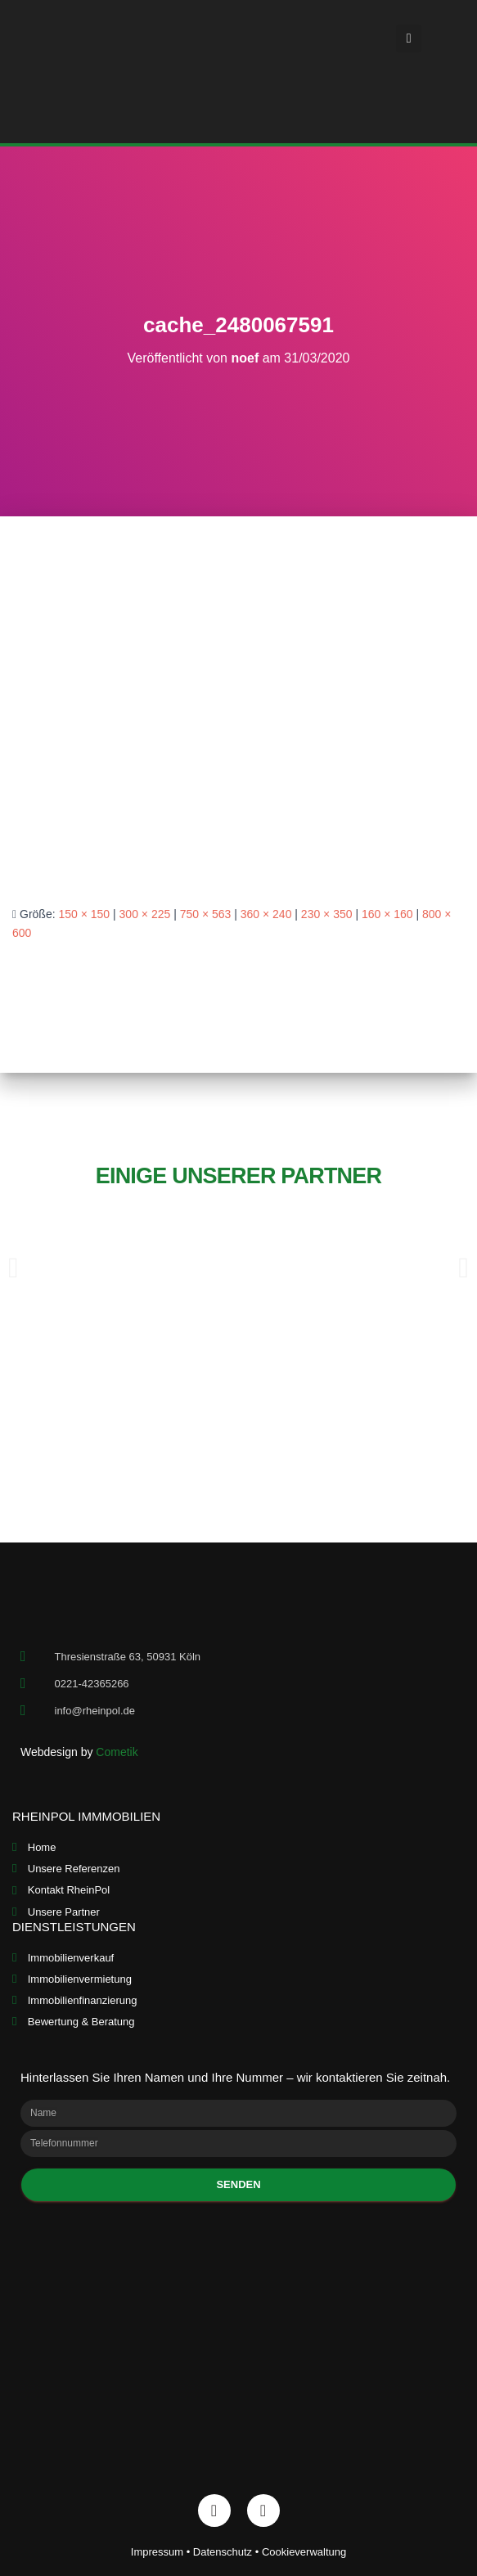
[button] (408, 38)
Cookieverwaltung (304, 2552)
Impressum (157, 2552)
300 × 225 (145, 914)
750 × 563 (206, 914)
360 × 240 (266, 914)
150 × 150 (84, 914)
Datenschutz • (227, 2552)
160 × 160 (387, 914)
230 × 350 (327, 914)
